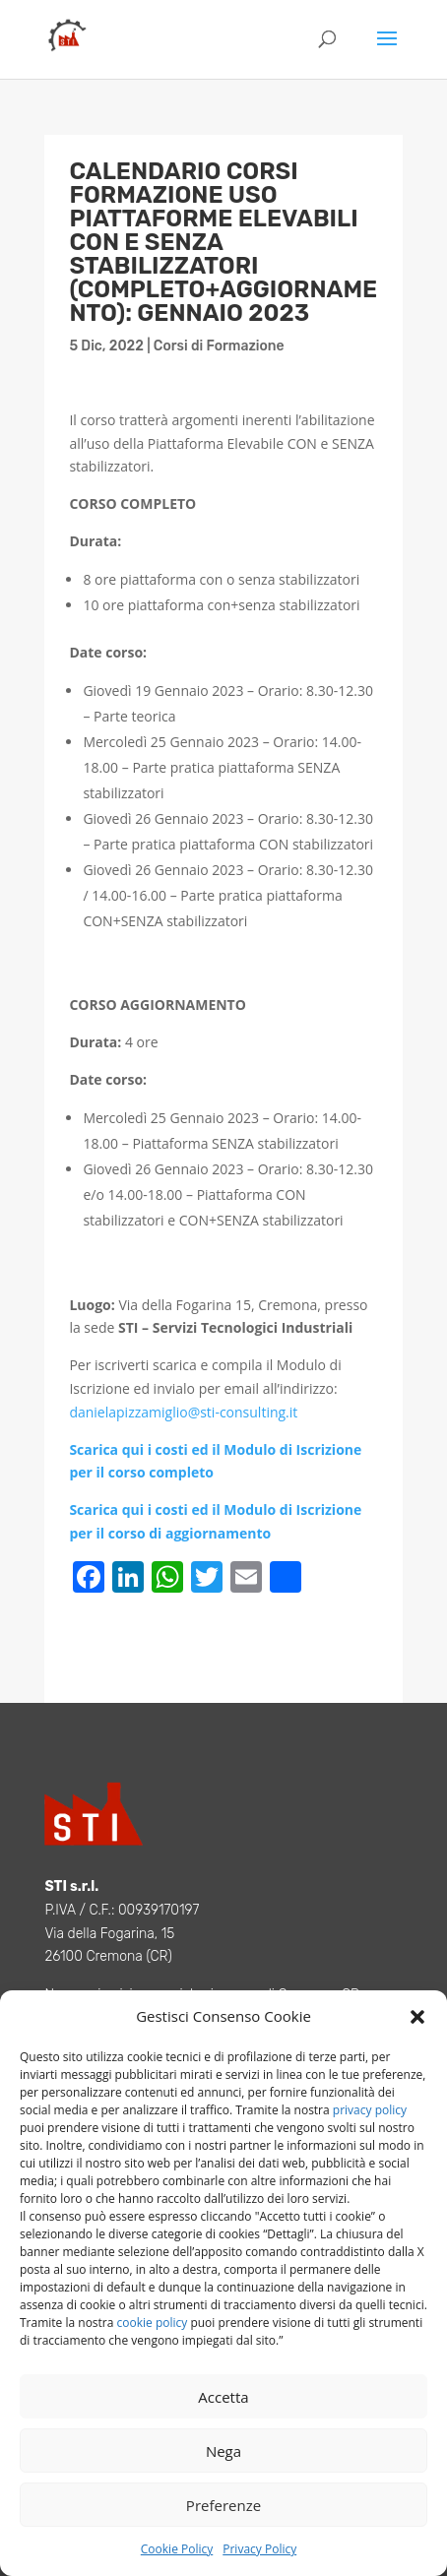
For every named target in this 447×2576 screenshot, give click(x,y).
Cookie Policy (177, 2549)
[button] (417, 2017)
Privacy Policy (259, 2549)
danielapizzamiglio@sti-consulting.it (183, 1412)
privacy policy (370, 2110)
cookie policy (152, 2322)
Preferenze (223, 2505)
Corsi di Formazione (219, 346)
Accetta (223, 2397)
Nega (223, 2451)
